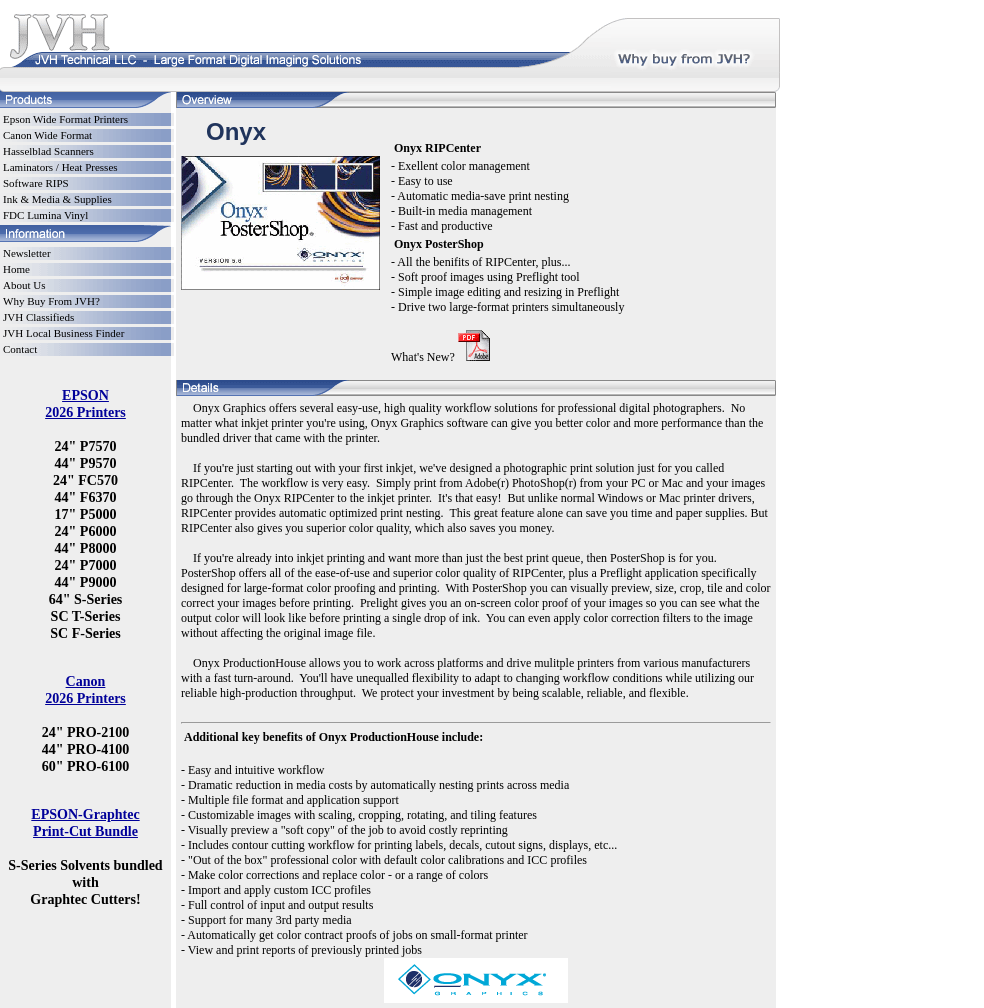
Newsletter (27, 253)
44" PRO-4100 (86, 749)
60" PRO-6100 (86, 766)
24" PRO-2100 (86, 732)
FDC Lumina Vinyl (45, 215)
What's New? (423, 357)
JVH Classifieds (38, 317)
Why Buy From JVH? (51, 301)
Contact (20, 349)
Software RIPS (36, 183)
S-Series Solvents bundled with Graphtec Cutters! (85, 882)
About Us (24, 285)
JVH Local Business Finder (63, 333)
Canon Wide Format (47, 135)
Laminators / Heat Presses (60, 167)
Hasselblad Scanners (48, 151)
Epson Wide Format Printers (65, 119)
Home (16, 269)
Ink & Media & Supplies (57, 199)
